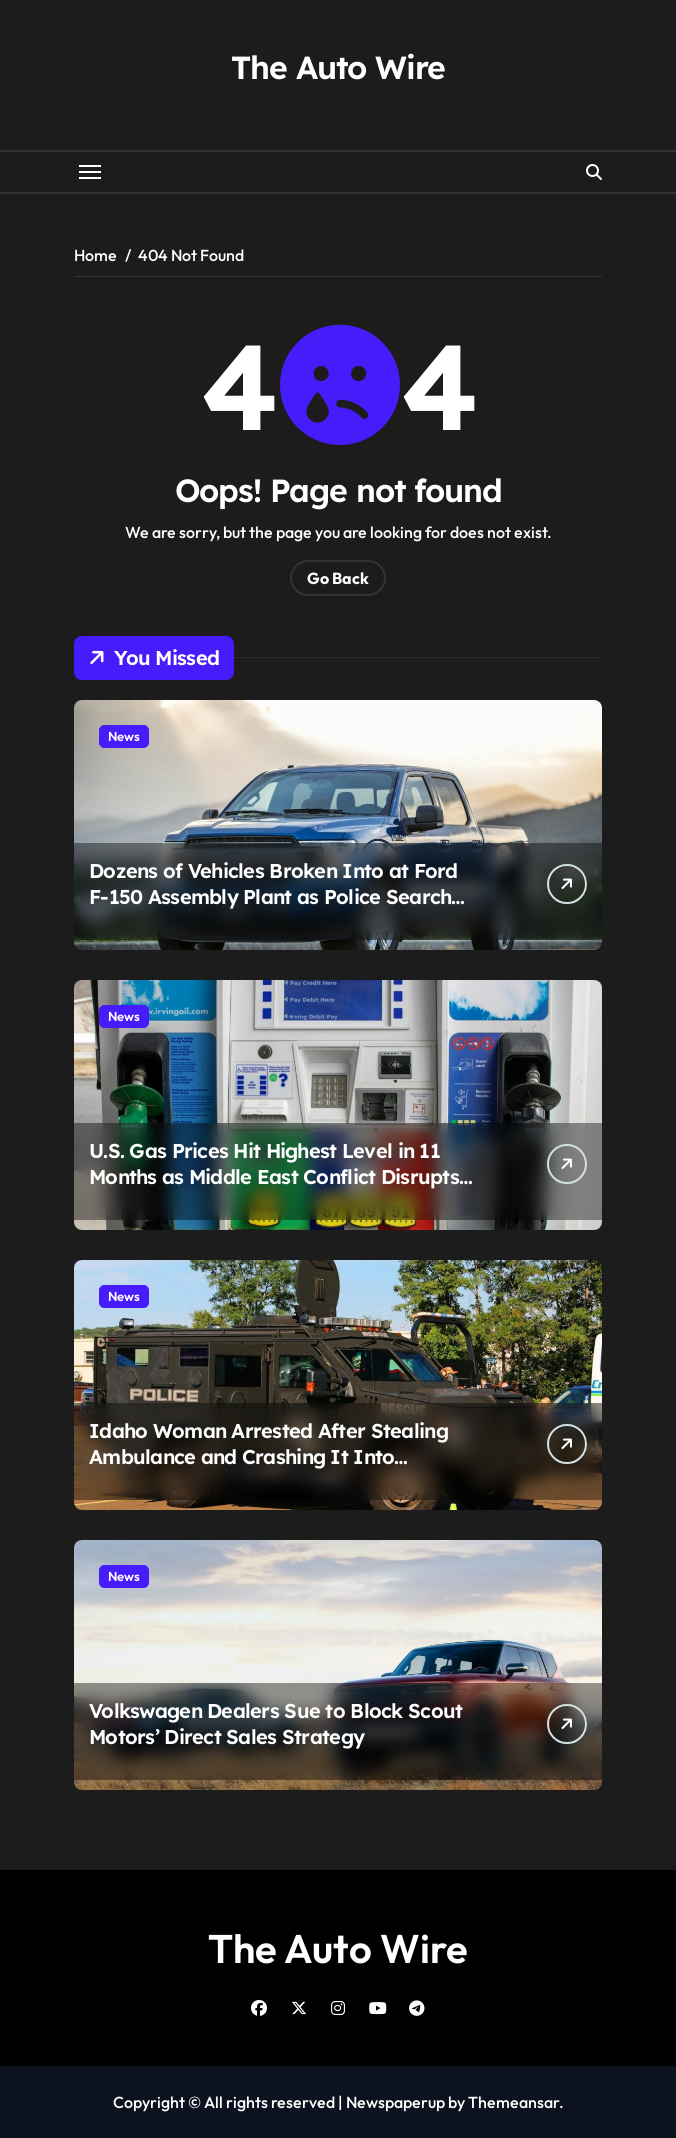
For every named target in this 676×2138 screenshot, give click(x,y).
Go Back (338, 578)
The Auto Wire (337, 67)
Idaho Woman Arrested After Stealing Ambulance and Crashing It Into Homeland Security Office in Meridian (268, 1456)
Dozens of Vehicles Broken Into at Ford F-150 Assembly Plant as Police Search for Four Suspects (273, 896)
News (124, 736)
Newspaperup (395, 2102)
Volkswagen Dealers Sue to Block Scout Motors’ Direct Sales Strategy (275, 1723)
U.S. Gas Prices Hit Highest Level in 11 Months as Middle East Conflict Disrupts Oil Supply (274, 1176)
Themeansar (513, 2102)
